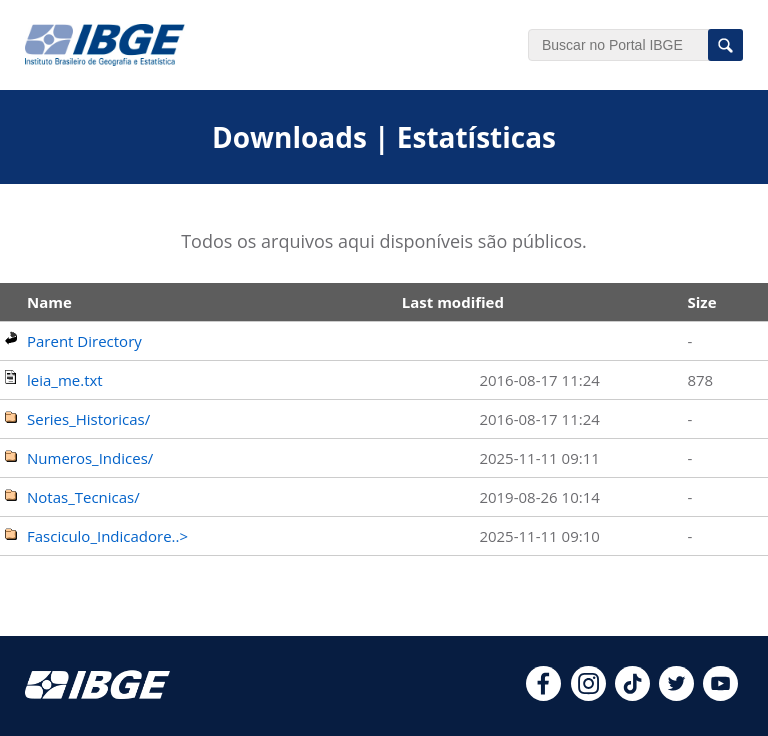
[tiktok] (632, 695)
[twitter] (676, 695)
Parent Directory (84, 341)
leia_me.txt (65, 380)
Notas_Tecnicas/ (83, 497)
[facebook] (543, 695)
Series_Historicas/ (88, 419)
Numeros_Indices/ (90, 458)
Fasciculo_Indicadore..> (107, 536)
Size (701, 302)
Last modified (453, 302)
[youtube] (720, 695)
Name (49, 302)
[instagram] (588, 695)
